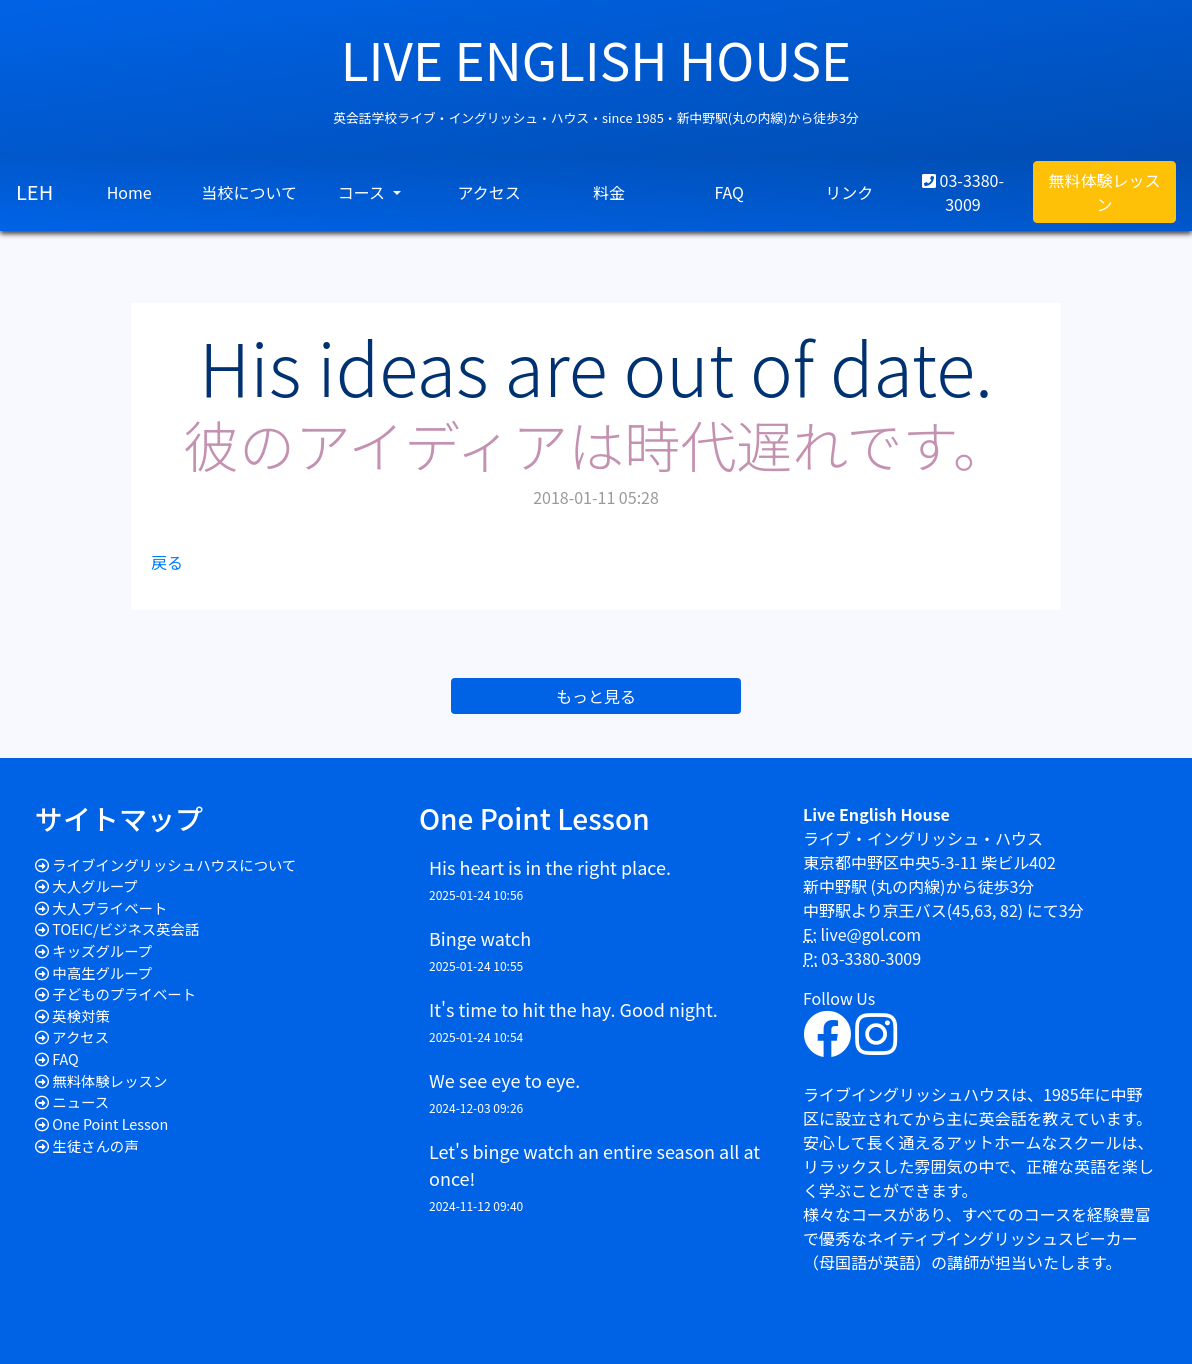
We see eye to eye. (504, 1080)
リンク (849, 192)
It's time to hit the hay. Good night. (573, 1009)
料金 (609, 192)
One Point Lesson (110, 1123)
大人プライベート (109, 907)
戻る (167, 562)
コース (363, 192)
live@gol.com (870, 934)
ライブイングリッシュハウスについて (174, 864)
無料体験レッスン (1104, 192)
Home (129, 192)
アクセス (489, 192)
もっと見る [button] (596, 696)
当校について (249, 192)
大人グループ (94, 885)
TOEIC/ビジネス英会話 (125, 928)
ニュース (80, 1101)
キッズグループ (102, 950)
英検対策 (81, 1015)
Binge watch (480, 938)
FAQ (729, 192)
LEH (34, 191)
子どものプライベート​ (124, 993)
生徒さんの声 (95, 1145)
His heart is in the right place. (550, 867)
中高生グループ (102, 972)
